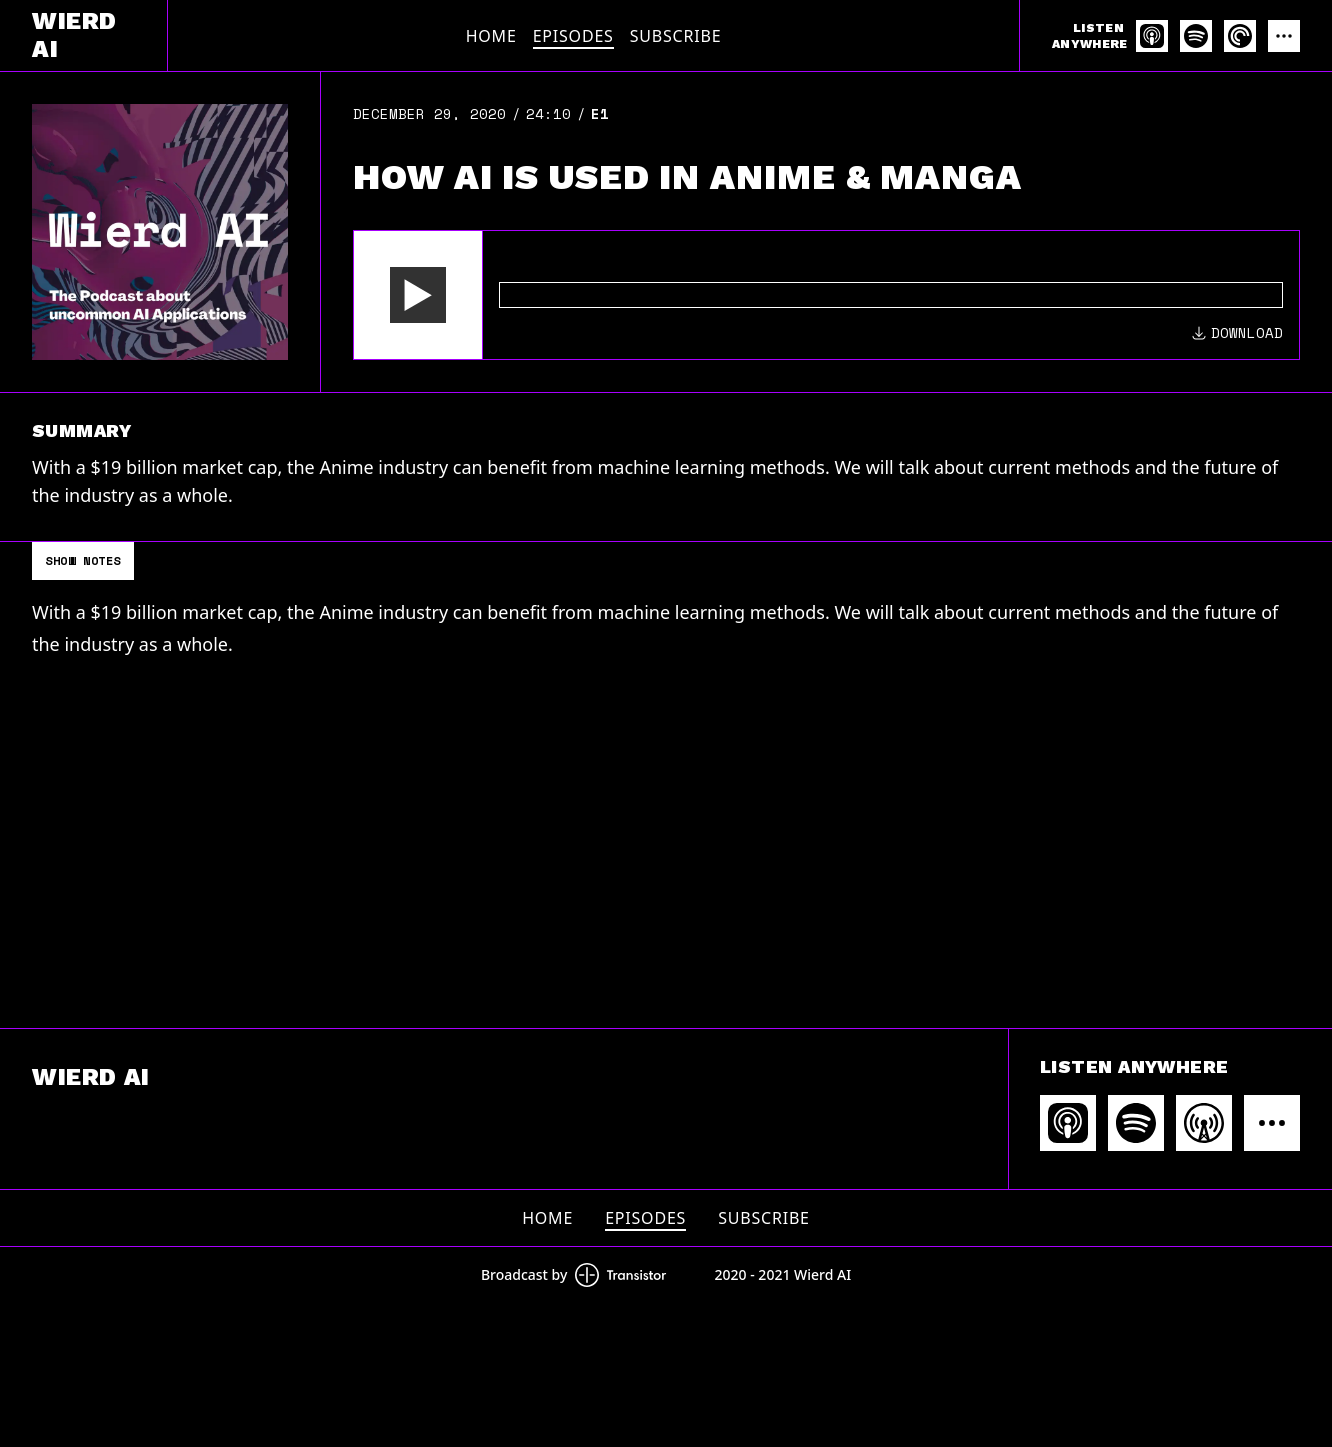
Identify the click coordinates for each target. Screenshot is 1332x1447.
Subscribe (676, 36)
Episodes (573, 36)
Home (491, 36)
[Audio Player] (826, 295)
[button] (418, 295)
